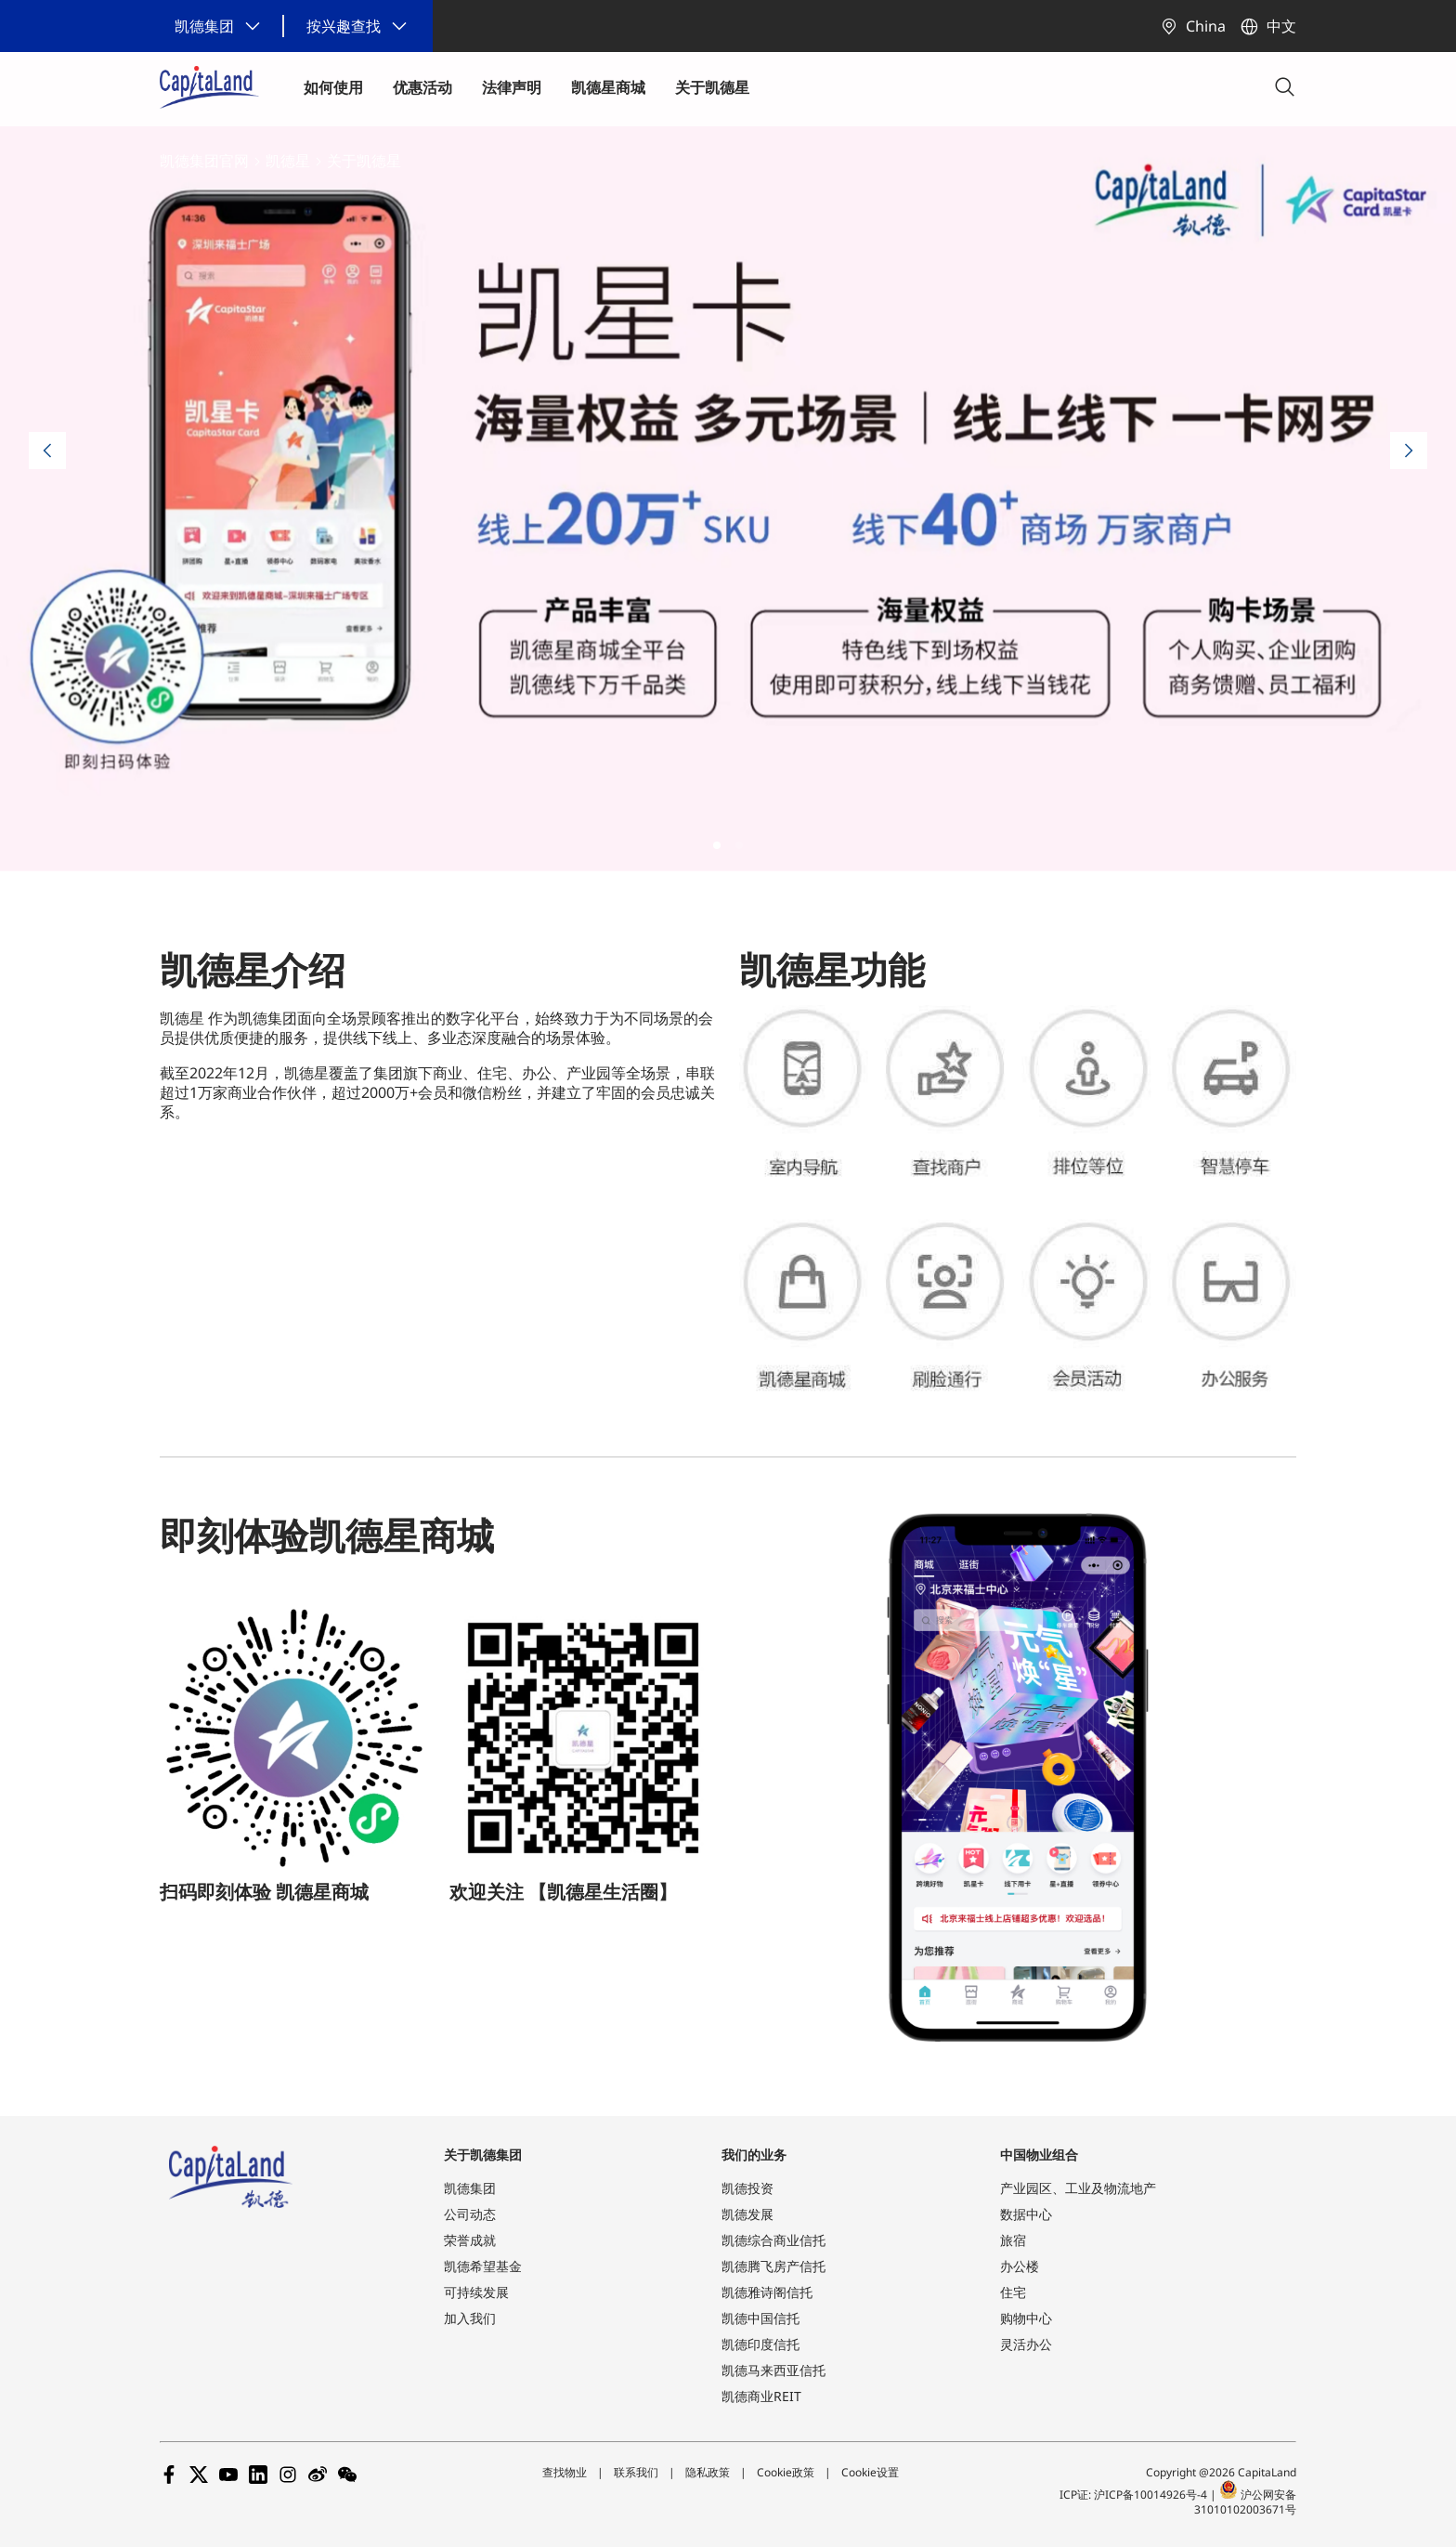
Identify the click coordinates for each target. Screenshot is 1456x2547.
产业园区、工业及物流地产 (1078, 2188)
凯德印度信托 (761, 2344)
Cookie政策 (785, 2472)
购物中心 (1026, 2318)
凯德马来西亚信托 (774, 2370)
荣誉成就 (470, 2240)
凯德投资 (748, 2188)
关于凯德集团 (483, 2154)
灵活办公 (1026, 2344)
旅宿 (1013, 2240)
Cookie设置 (870, 2472)
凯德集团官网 (204, 160)
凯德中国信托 (761, 2318)
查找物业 (564, 2472)
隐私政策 (707, 2472)
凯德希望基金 (483, 2266)
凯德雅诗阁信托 (767, 2292)
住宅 (1013, 2292)
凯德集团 (470, 2188)
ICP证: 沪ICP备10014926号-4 (1135, 2494)
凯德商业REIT (761, 2396)
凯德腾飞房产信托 (774, 2266)
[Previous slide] (47, 450)
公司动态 (470, 2214)
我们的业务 (754, 2154)
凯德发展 (748, 2214)
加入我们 (470, 2318)
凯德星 (288, 160)
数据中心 (1026, 2214)
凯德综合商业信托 (774, 2240)
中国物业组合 (1039, 2154)
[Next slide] (1408, 450)
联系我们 (636, 2472)
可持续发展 (476, 2292)
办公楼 (1019, 2266)
